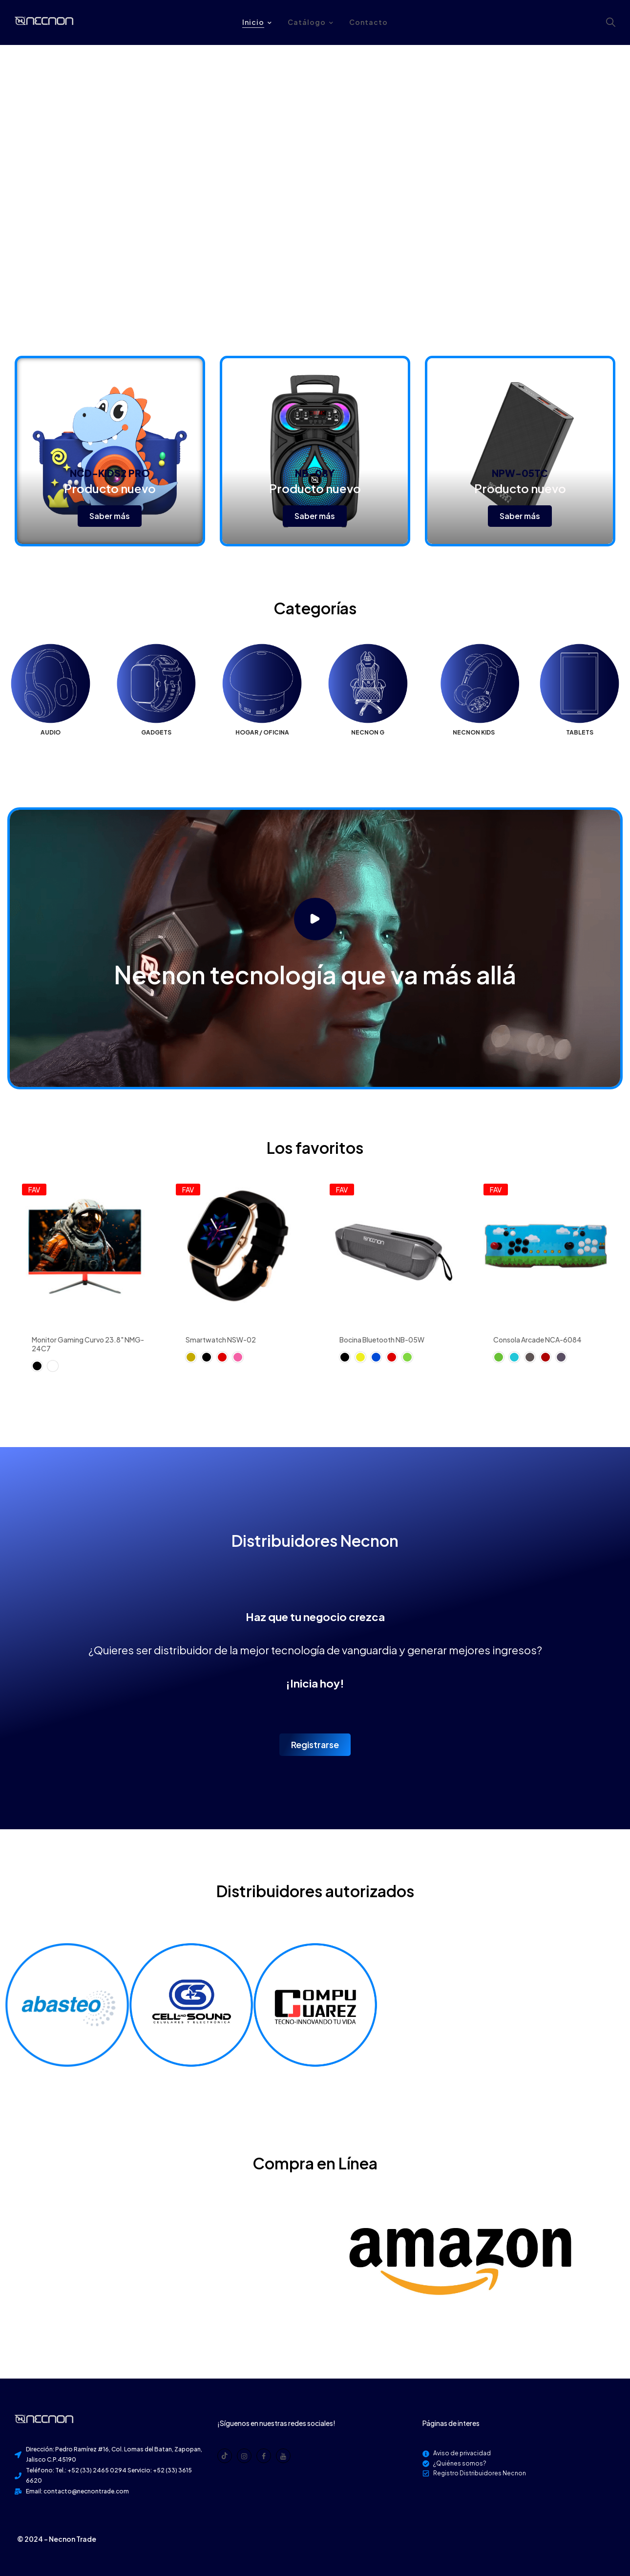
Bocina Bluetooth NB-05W (381, 1339)
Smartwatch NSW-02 (221, 1339)
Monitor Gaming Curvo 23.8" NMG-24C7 (88, 1344)
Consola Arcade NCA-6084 (537, 1339)
